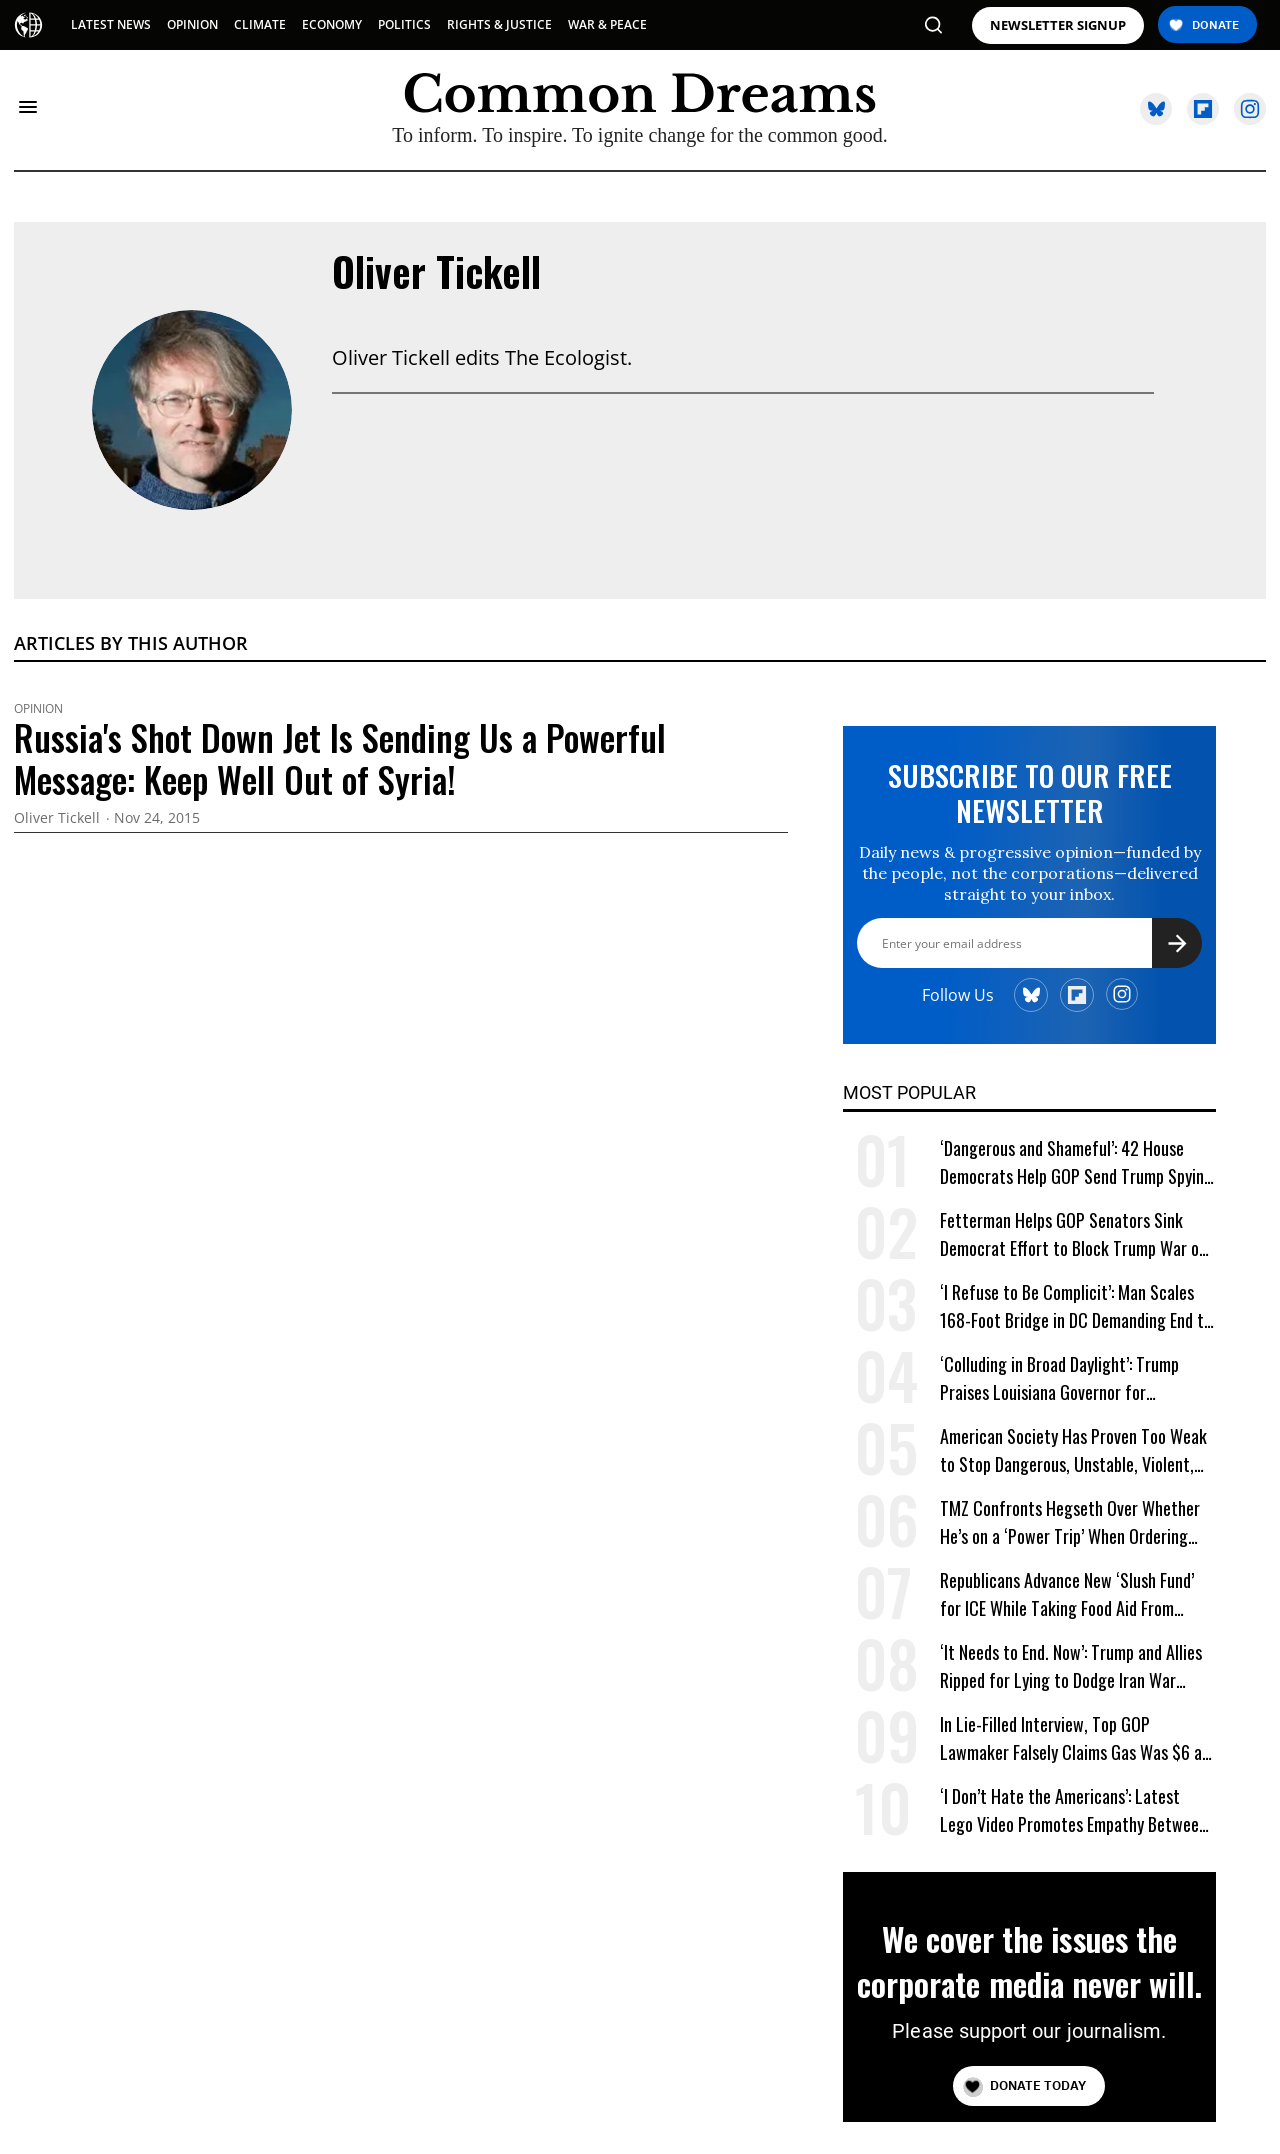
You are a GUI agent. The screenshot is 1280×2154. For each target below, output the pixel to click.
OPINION (192, 24)
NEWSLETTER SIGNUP (1058, 25)
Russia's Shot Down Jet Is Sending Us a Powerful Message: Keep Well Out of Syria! (340, 758)
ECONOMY (332, 24)
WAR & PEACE (607, 24)
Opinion (38, 709)
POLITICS (404, 24)
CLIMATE (260, 24)
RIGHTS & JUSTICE (499, 24)
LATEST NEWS (111, 24)
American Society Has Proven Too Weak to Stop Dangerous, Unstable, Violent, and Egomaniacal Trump (1073, 1450)
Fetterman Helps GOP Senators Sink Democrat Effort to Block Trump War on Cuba (1073, 1234)
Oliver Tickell (436, 271)
